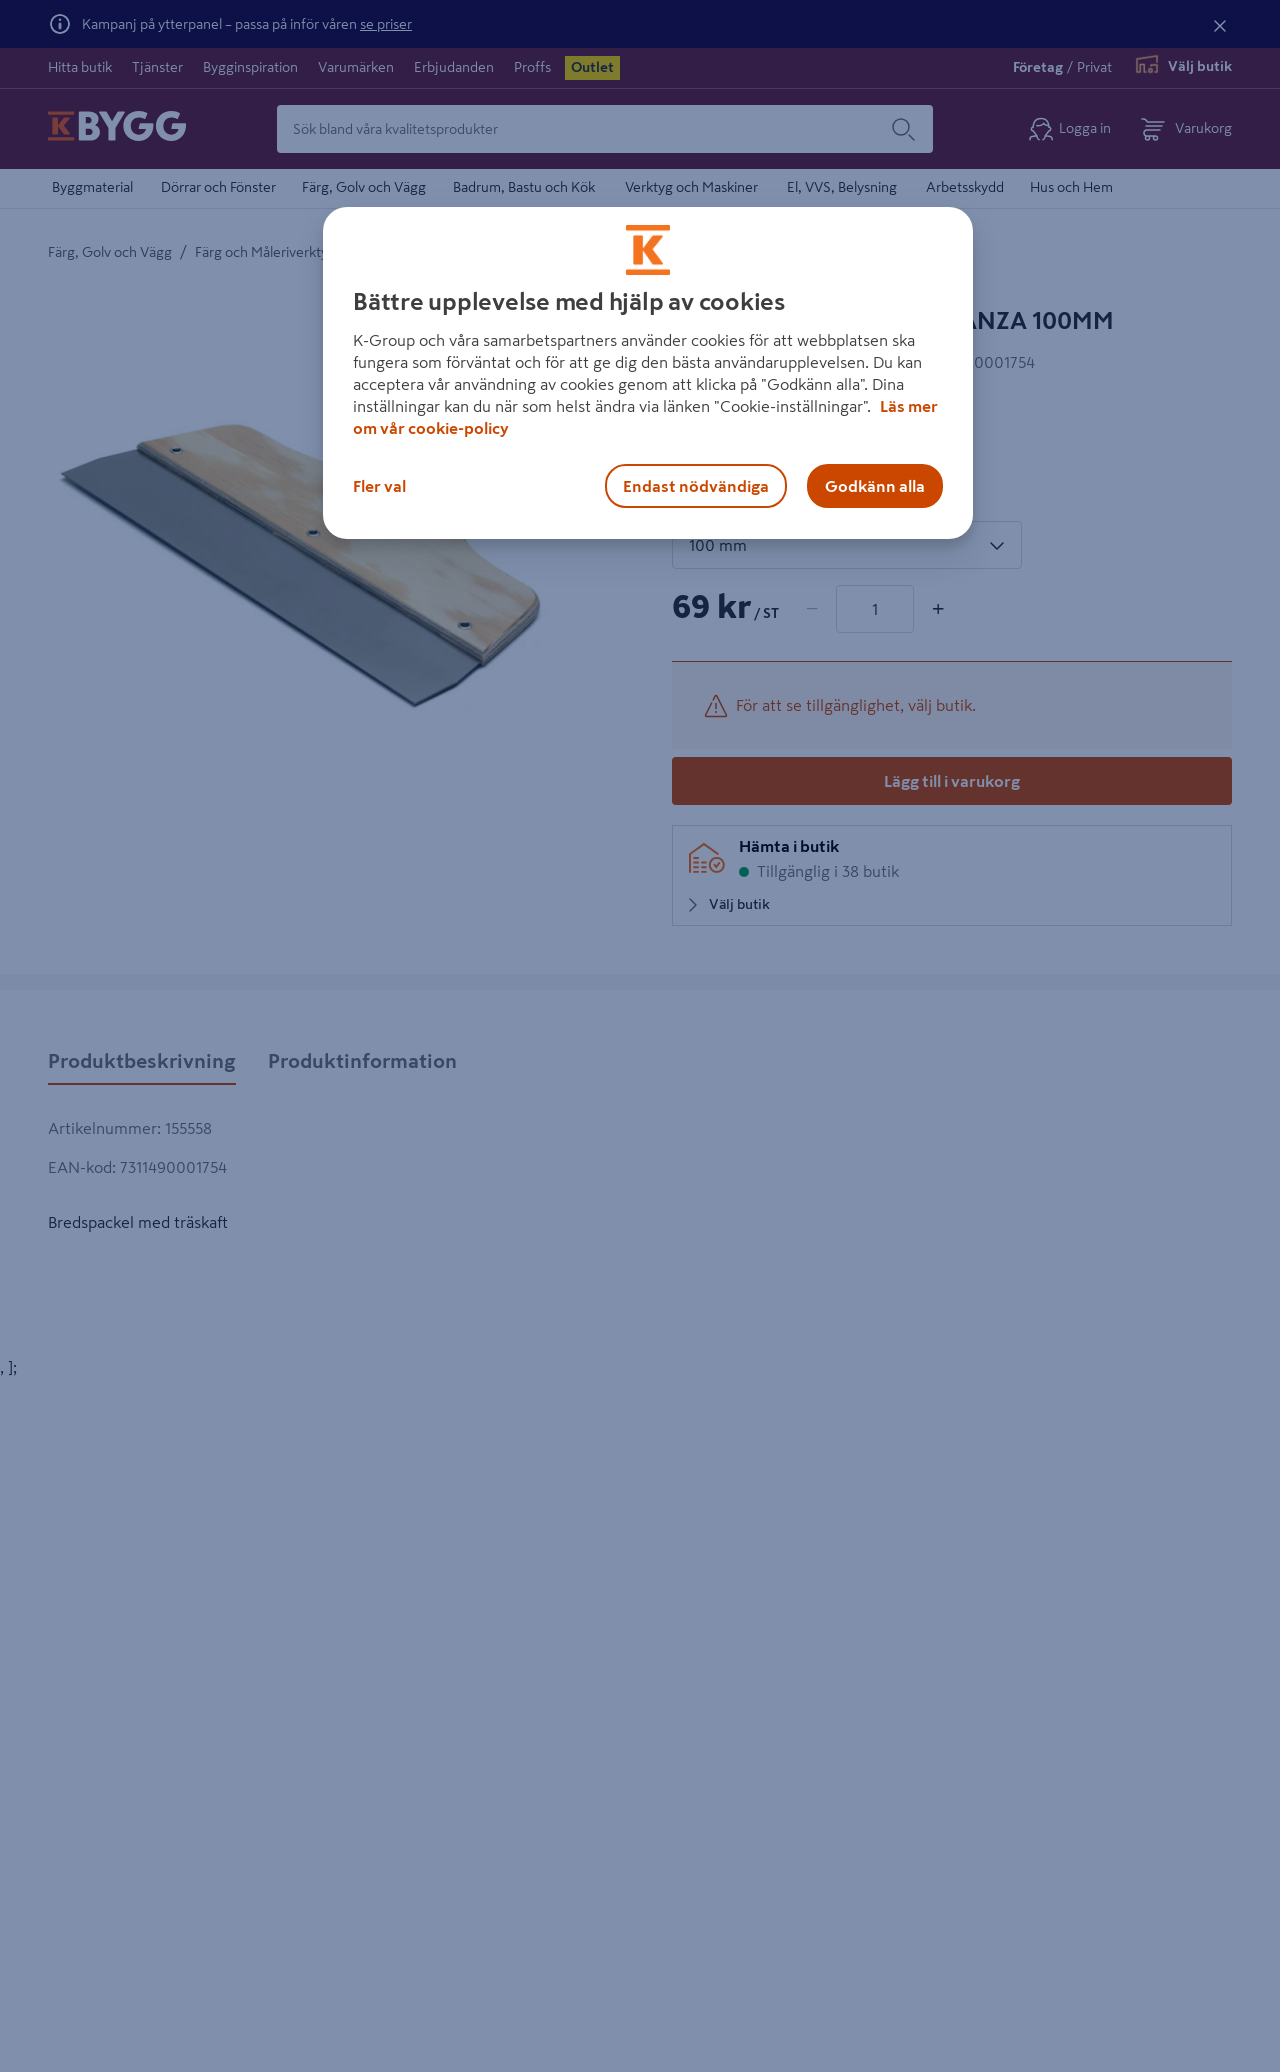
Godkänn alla (875, 486)
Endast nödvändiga (696, 486)
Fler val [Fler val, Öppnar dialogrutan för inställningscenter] (379, 486)
